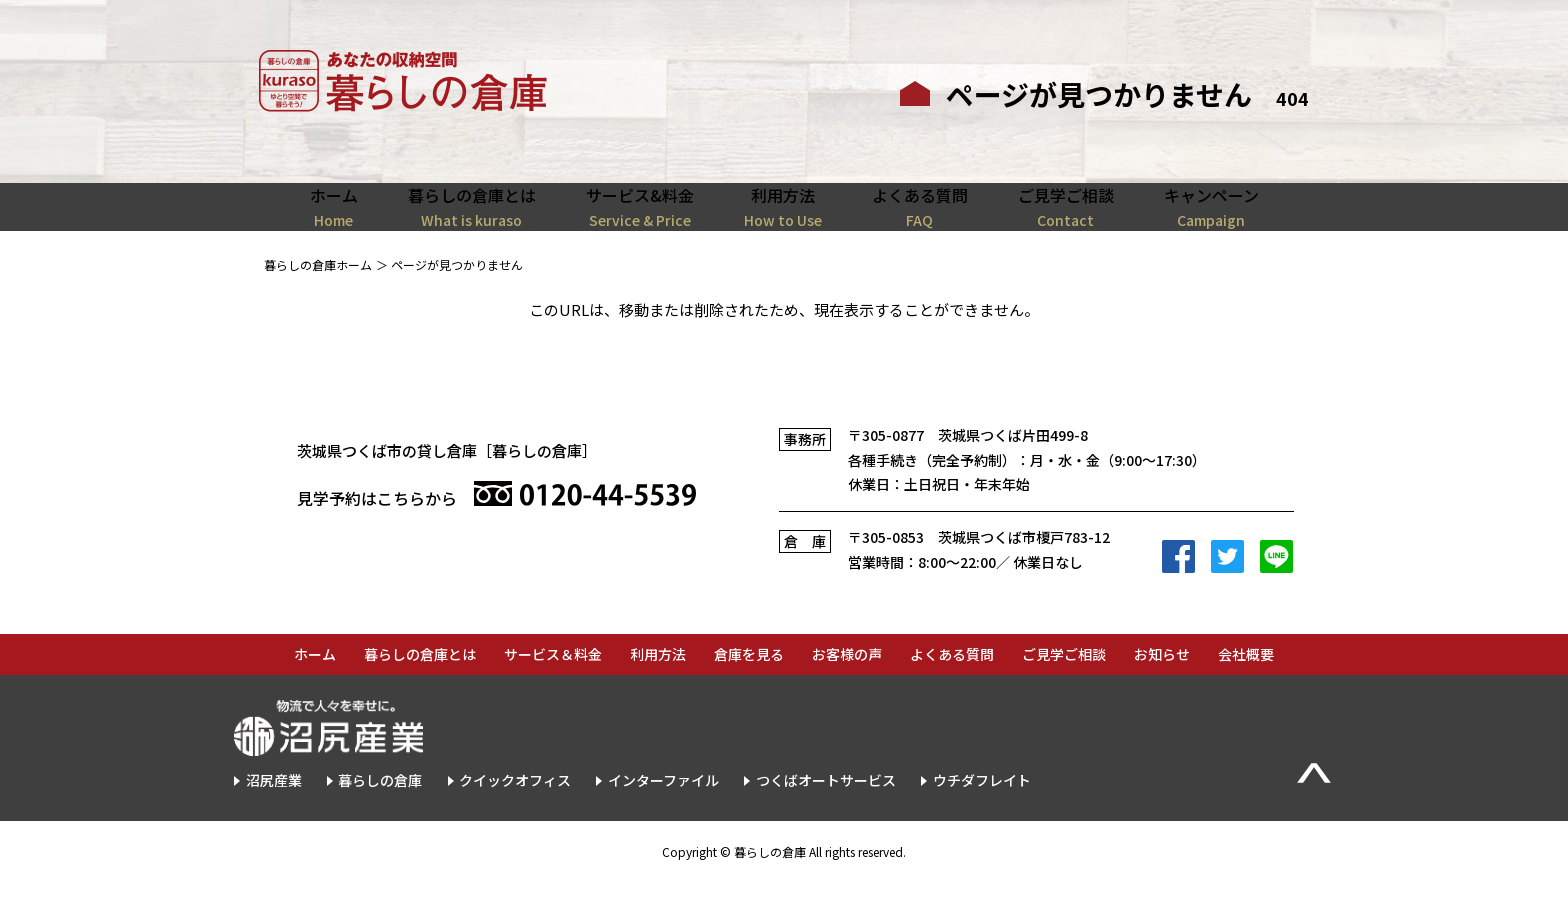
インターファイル (663, 803)
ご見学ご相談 (1064, 677)
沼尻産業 (274, 803)
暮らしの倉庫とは (420, 677)
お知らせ (1162, 677)
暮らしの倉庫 (380, 803)
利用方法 (658, 677)
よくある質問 (952, 677)
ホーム (315, 677)
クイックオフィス (515, 803)
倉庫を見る (749, 677)
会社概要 (1246, 677)
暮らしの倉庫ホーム (318, 286)
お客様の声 (847, 677)
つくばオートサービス (826, 803)
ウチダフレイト (982, 803)
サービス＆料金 (553, 677)
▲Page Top (1314, 795)
